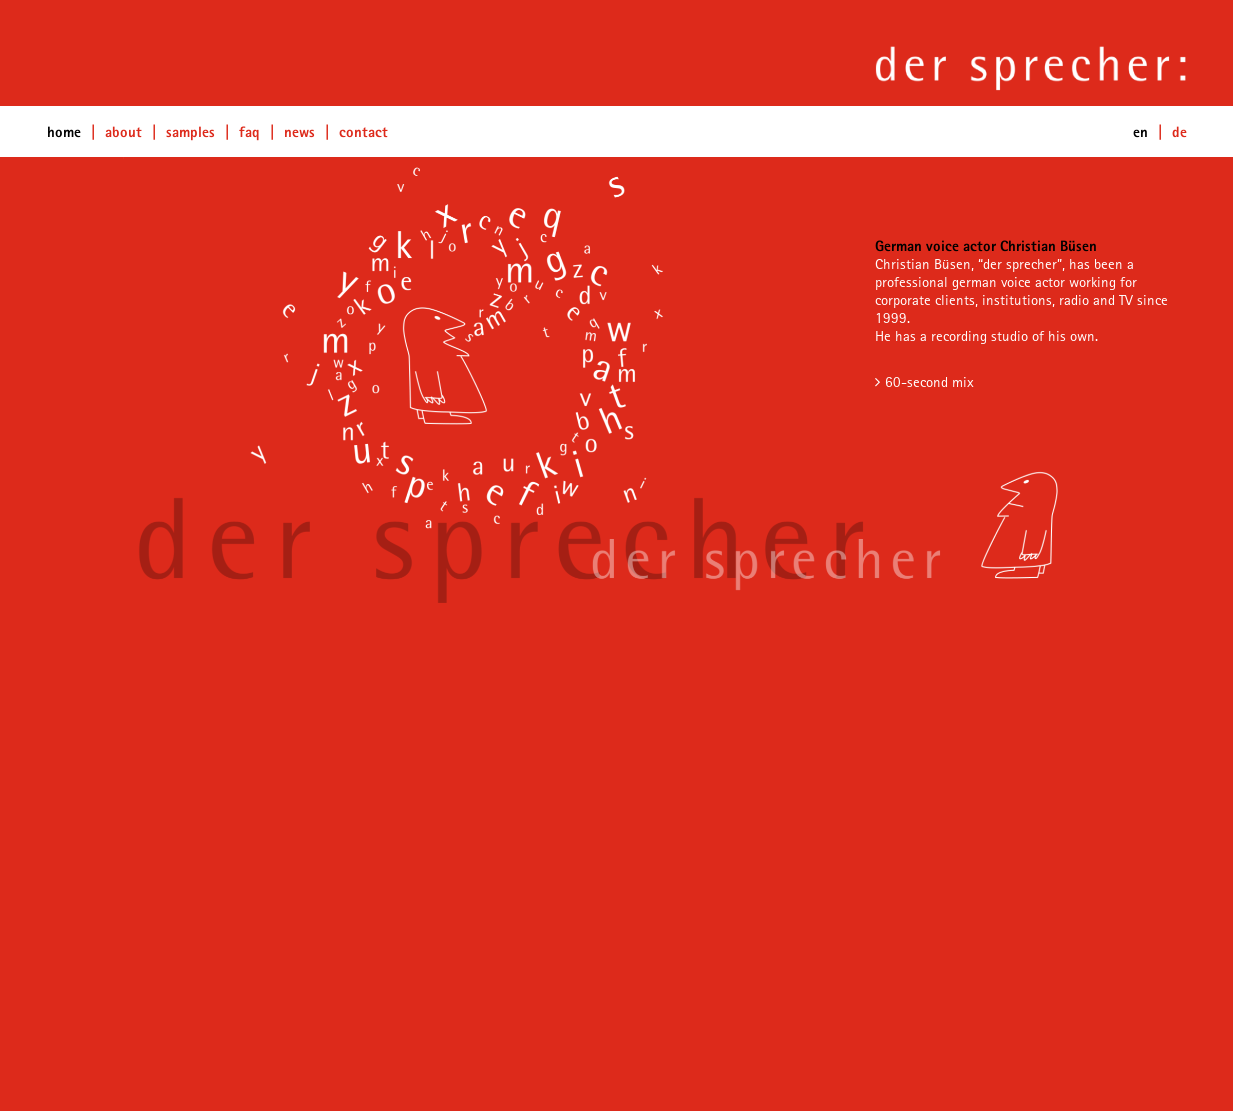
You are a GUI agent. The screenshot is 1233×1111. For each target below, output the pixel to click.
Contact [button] (363, 131)
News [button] (299, 131)
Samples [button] (190, 131)
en (1140, 131)
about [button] (123, 131)
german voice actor (1008, 281)
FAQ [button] (249, 131)
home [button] (64, 131)
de (1179, 131)
